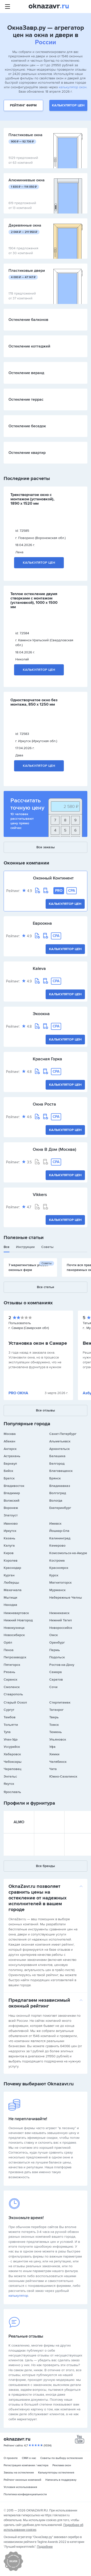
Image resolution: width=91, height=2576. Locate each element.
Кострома (57, 1560)
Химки (54, 1754)
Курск (53, 1575)
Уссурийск (12, 1747)
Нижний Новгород (18, 1620)
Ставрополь (13, 1694)
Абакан (9, 1441)
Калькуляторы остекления (56, 2472)
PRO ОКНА (18, 1393)
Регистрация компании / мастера (26, 2465)
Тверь (54, 1717)
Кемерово (57, 1545)
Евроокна (42, 923)
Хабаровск (12, 1754)
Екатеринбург (60, 1508)
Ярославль (12, 1792)
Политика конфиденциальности (25, 2494)
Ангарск (10, 1449)
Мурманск (57, 1590)
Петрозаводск (15, 1657)
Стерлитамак (59, 1702)
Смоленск (12, 1687)
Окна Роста (44, 1104)
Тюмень (55, 1732)
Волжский (11, 1500)
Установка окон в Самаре (37, 1343)
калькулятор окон (73, 87)
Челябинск (57, 1762)
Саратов (56, 1679)
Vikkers (40, 1194)
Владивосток (14, 1486)
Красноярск (58, 1568)
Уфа (52, 1747)
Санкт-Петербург (62, 1434)
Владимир (12, 1493)
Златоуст (11, 1515)
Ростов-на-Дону (61, 1665)
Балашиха (57, 1456)
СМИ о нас (29, 2458)
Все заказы (45, 847)
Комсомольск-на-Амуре (68, 1553)
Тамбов (10, 1717)
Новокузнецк (14, 1628)
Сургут (9, 1710)
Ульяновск (57, 1739)
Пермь (54, 1650)
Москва (10, 1434)
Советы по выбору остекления (61, 2458)
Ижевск (55, 1523)
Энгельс (10, 1776)
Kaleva (39, 968)
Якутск (9, 1784)
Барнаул (10, 1463)
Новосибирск (14, 1635)
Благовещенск (61, 1471)
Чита (53, 1769)
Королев (10, 1560)
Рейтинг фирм (23, 105)
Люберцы (11, 1582)
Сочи (53, 1687)
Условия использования (20, 2487)
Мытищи (10, 1597)
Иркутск (10, 1531)
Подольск (57, 1657)
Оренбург (57, 1642)
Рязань (9, 1672)
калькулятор (18, 2296)
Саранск (10, 1679)
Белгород (57, 1463)
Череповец (12, 1769)
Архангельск (59, 1449)
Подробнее (45, 2547)
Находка (10, 1605)
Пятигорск (12, 1665)
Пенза (9, 1650)
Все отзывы (45, 1410)
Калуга (9, 1545)
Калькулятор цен (68, 105)
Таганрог (56, 1710)
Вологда (55, 1500)
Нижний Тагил (60, 1620)
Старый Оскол (15, 1702)
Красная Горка (47, 1059)
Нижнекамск (59, 1613)
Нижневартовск (16, 1613)
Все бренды (45, 1866)
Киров (9, 1553)
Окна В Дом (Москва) (54, 1149)
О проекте (11, 2458)
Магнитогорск (60, 1582)
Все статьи (45, 1287)
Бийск (8, 1471)
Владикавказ (59, 1486)
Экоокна (41, 1013)
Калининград (59, 1538)
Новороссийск (60, 1628)
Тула (7, 1732)
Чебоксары (13, 1762)
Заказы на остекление (19, 2472)
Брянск (55, 1478)
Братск (9, 1478)
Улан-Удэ (10, 1739)
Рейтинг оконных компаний (22, 2480)
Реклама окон (61, 2465)
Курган (9, 1575)
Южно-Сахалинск (63, 1776)
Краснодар (12, 1568)
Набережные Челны (65, 1597)
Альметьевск (59, 1441)
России (45, 42)
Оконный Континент (53, 878)
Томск (54, 1725)
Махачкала (13, 1590)
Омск (53, 1635)
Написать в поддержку (60, 2480)
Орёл (8, 1642)
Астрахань (12, 1456)
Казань (9, 1538)
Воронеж (11, 1508)
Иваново (11, 1523)
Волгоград (57, 1493)
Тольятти (11, 1725)
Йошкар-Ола (59, 1531)
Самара (55, 1672)
